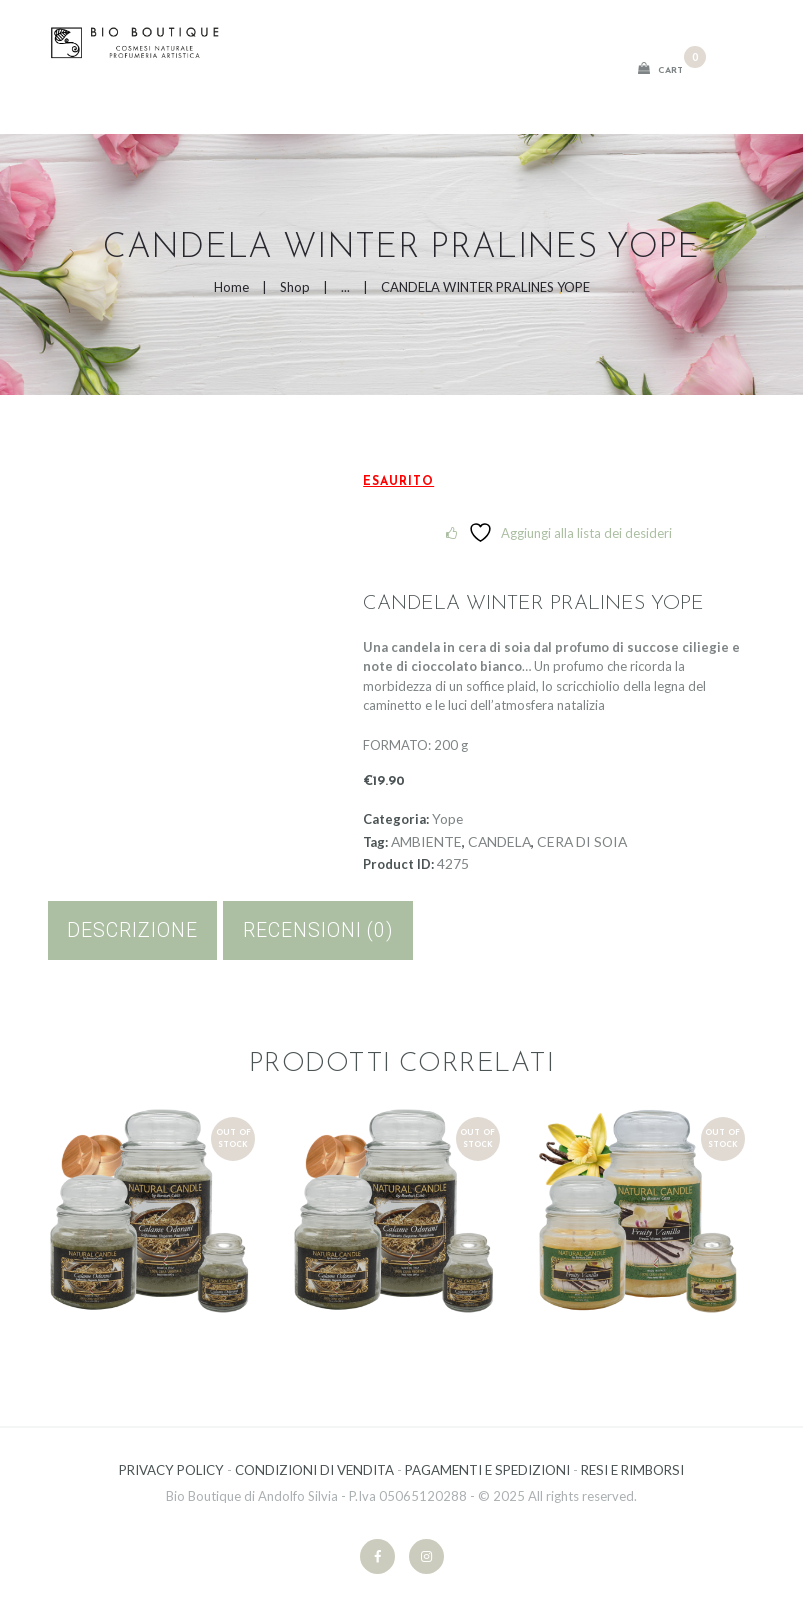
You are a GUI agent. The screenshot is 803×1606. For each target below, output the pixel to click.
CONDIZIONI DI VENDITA (314, 1470)
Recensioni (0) (318, 930)
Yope (447, 818)
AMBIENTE (426, 841)
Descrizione (132, 930)
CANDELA (499, 841)
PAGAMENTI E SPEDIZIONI (487, 1470)
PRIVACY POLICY (171, 1470)
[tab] (133, 930)
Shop (295, 287)
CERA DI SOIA (582, 841)
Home (231, 287)
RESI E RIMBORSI (632, 1470)
